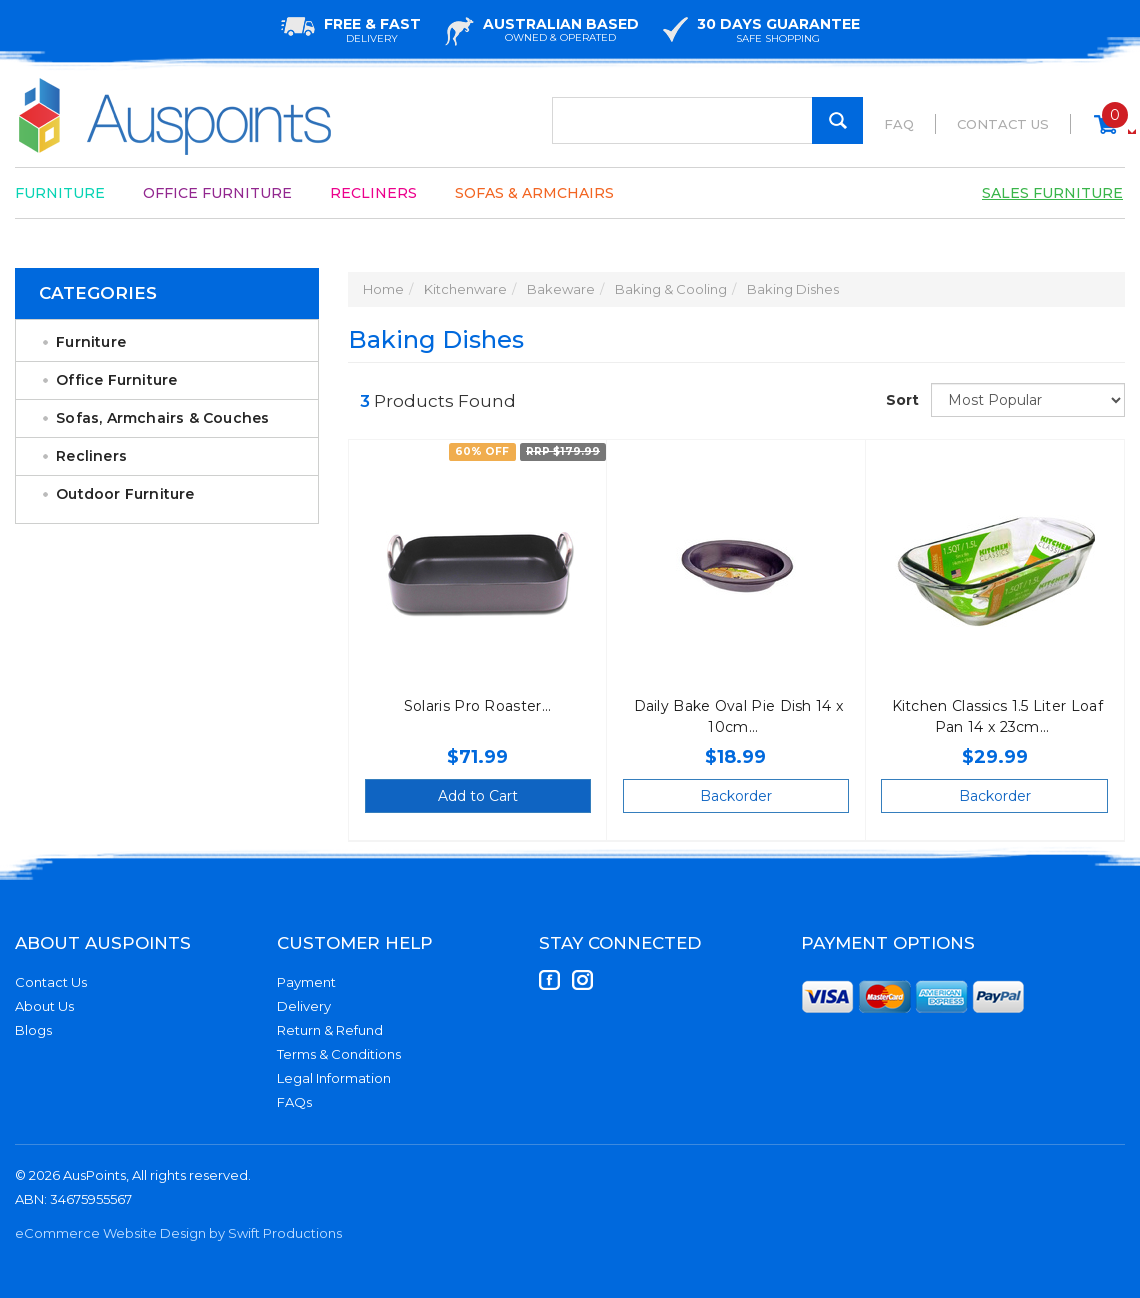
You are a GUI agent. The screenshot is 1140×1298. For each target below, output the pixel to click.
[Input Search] (707, 120)
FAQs (294, 1102)
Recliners (373, 193)
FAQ (899, 124)
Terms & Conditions (339, 1054)
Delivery (304, 1006)
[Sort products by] (1028, 400)
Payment (306, 982)
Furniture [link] (91, 342)
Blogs (33, 1030)
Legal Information (334, 1078)
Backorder (736, 796)
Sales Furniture (1052, 193)
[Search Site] (837, 120)
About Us (44, 1006)
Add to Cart (478, 796)
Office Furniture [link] (116, 380)
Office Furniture (217, 193)
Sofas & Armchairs (534, 193)
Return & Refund (330, 1030)
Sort (901, 400)
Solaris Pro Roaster (473, 706)
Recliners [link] (91, 456)
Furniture (60, 193)
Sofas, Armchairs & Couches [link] (162, 418)
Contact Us (1003, 124)
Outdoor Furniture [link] (125, 494)
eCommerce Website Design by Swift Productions (178, 1233)
